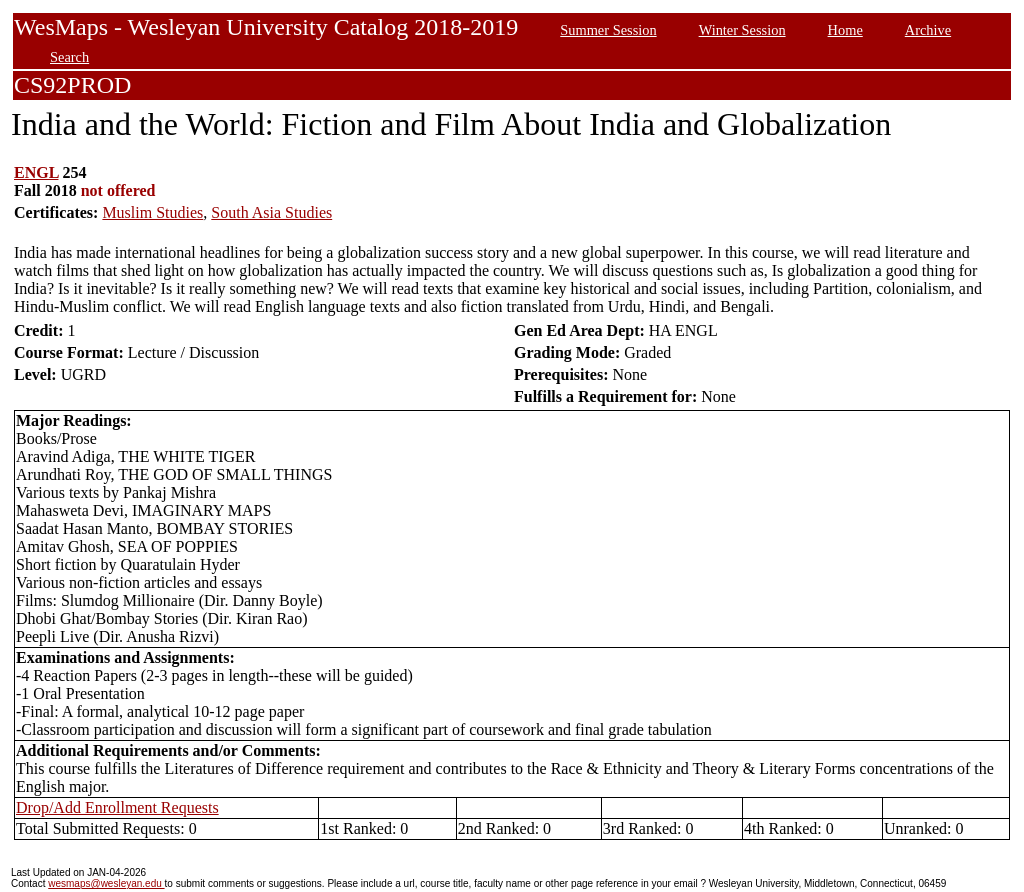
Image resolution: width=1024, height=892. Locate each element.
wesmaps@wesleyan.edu (106, 883)
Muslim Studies (152, 212)
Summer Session (608, 30)
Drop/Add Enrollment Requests (117, 807)
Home (845, 30)
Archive (928, 30)
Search (69, 57)
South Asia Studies (271, 212)
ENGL (36, 172)
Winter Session (742, 30)
